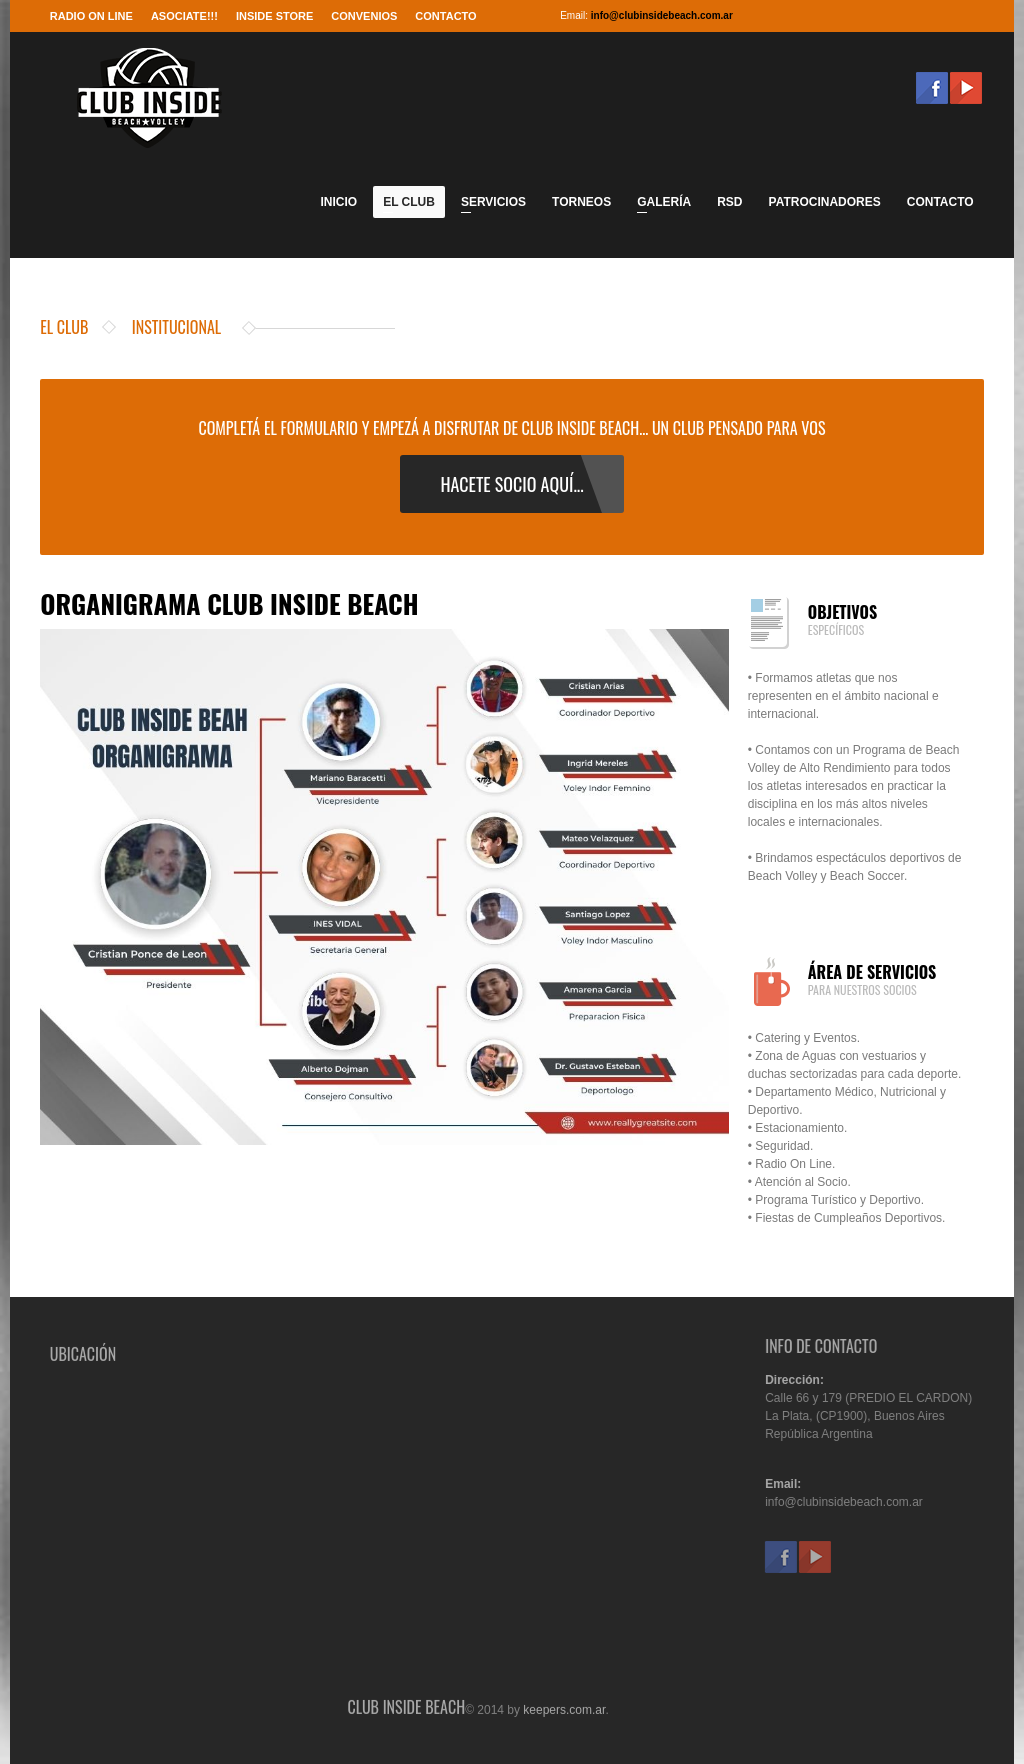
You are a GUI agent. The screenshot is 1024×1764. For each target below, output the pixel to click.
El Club (404, 205)
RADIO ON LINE (91, 16)
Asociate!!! (184, 16)
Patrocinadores (825, 202)
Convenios (364, 16)
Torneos (581, 202)
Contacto (445, 16)
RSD (729, 202)
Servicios (488, 205)
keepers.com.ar (564, 1715)
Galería (659, 205)
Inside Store (274, 16)
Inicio (338, 202)
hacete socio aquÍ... (511, 484)
